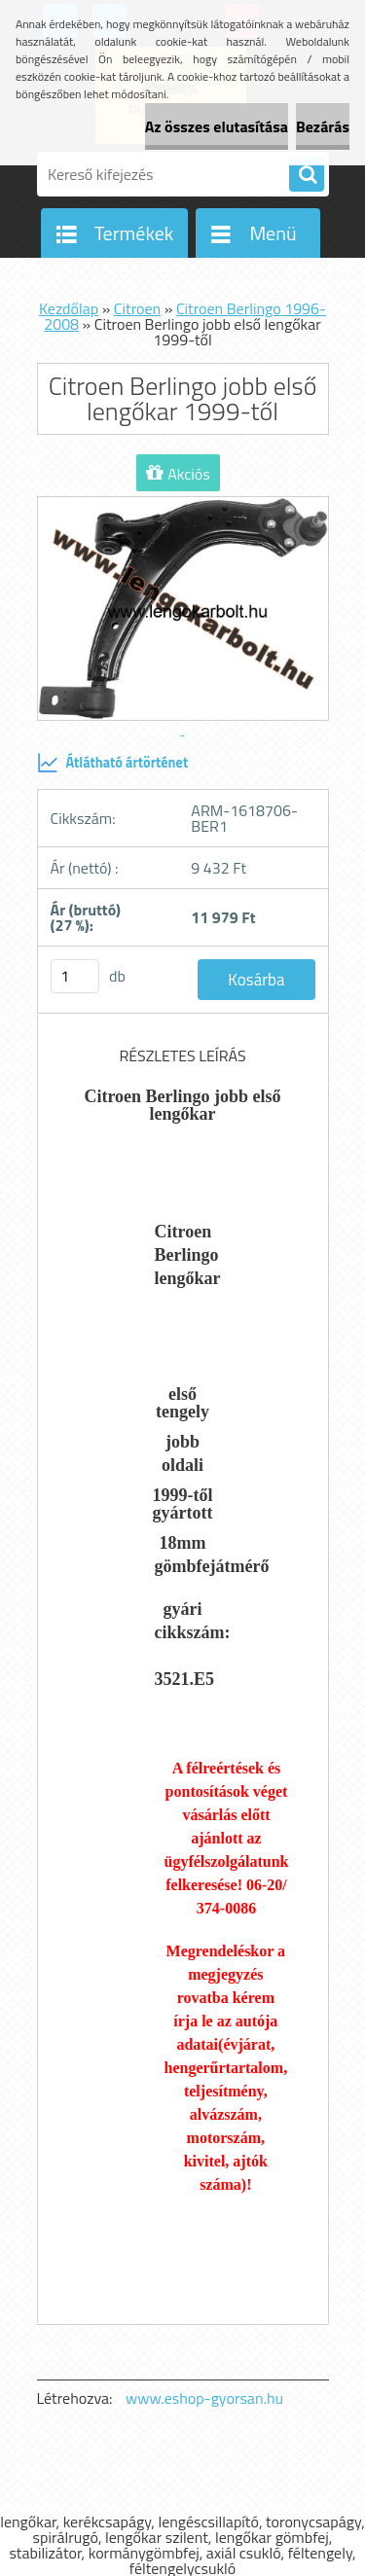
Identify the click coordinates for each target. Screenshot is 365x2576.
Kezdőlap (68, 308)
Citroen (137, 308)
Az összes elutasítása (216, 126)
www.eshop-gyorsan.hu (204, 2398)
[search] (306, 175)
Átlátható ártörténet (113, 762)
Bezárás (322, 126)
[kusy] (75, 976)
